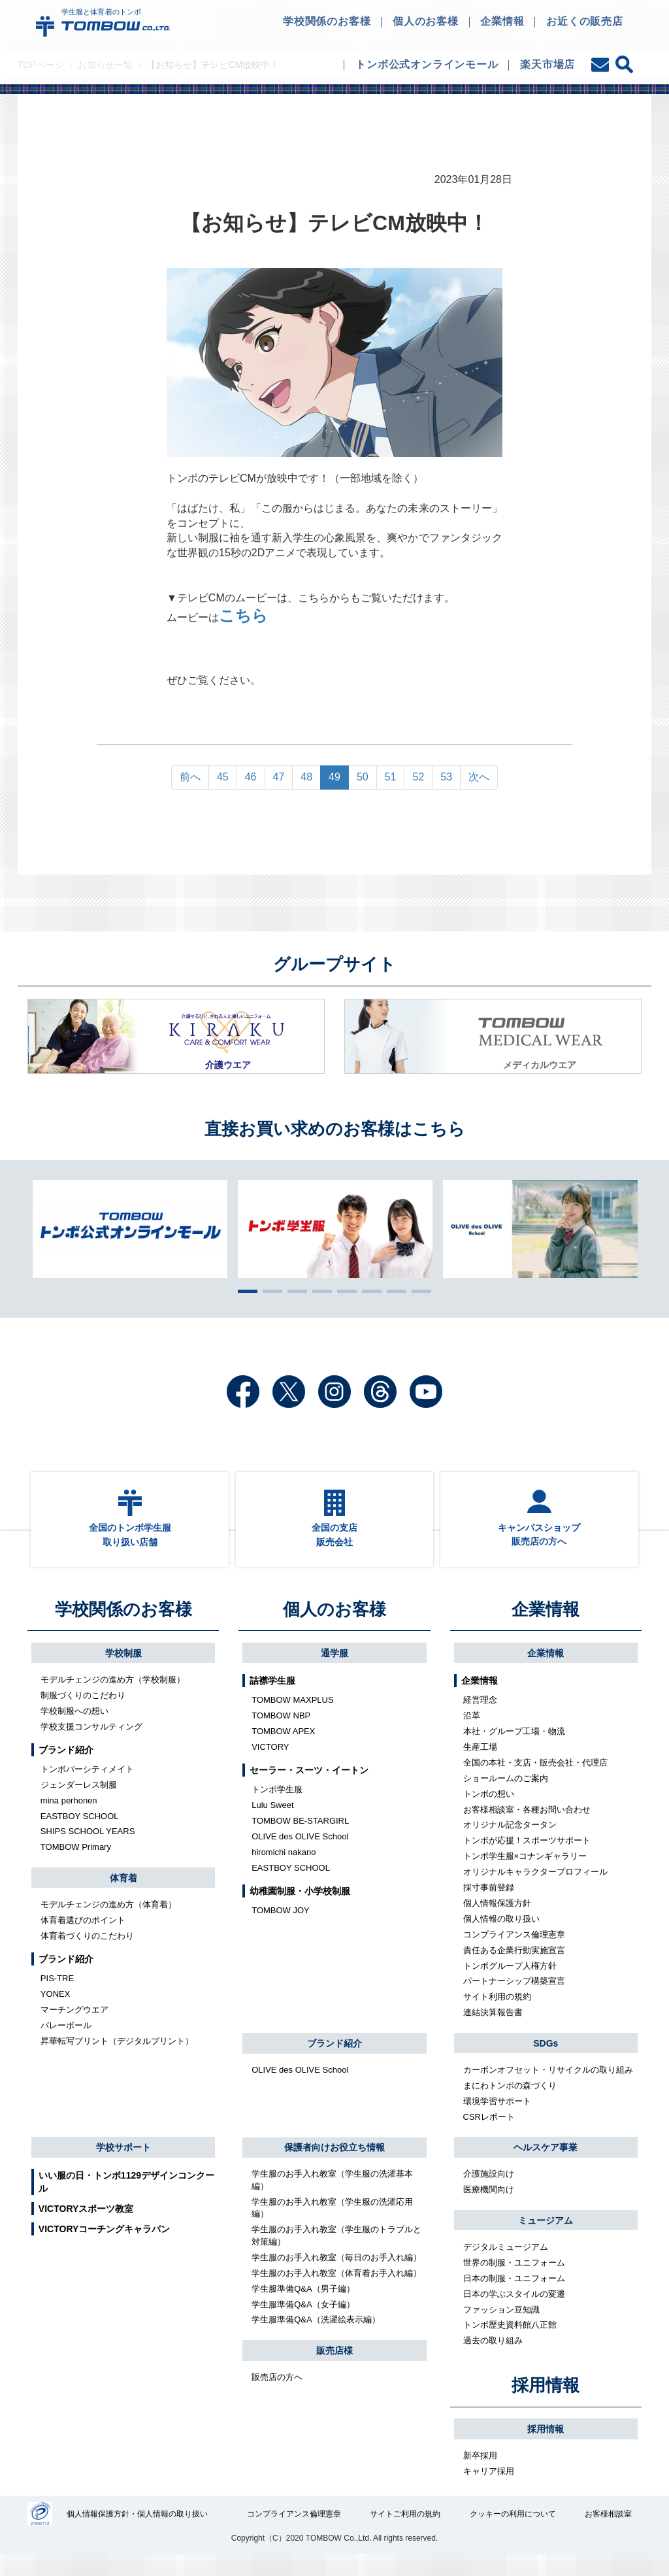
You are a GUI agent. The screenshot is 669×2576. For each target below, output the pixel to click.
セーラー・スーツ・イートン (309, 1788)
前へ (190, 776)
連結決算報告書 (493, 2031)
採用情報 (545, 2403)
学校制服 (123, 1671)
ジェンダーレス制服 (79, 1803)
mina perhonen (69, 1819)
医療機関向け (488, 2208)
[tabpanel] (335, 1228)
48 (306, 776)
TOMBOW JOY (281, 1928)
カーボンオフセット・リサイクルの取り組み (548, 2088)
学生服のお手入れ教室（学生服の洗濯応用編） (332, 2226)
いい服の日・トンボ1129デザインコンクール (126, 2200)
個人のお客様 (334, 1627)
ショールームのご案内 (505, 1796)
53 (446, 776)
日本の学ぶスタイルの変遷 (514, 2312)
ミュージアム (545, 2238)
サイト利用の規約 (497, 2015)
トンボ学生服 (277, 1808)
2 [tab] (269, 1290)
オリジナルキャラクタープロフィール (535, 1890)
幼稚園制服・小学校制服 (300, 1909)
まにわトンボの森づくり (510, 2104)
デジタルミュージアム (505, 2265)
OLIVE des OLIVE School (300, 1855)
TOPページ (41, 64)
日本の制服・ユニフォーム (514, 2296)
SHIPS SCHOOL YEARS (88, 1850)
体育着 (123, 1896)
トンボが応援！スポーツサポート (527, 1859)
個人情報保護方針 (497, 1921)
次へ (478, 776)
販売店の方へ (277, 2395)
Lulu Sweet (272, 1823)
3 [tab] (294, 1290)
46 (251, 776)
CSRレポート (489, 2135)
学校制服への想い (74, 1729)
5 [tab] (343, 1290)
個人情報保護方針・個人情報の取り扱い (139, 2534)
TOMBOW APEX (283, 1749)
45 (223, 776)
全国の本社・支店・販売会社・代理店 (535, 1781)
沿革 (471, 1734)
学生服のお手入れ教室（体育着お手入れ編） (336, 2291)
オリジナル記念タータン (510, 1843)
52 (418, 776)
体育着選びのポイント (83, 1938)
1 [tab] (244, 1290)
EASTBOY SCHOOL (80, 1834)
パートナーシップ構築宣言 (514, 2000)
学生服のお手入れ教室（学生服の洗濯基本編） (332, 2199)
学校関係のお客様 (123, 1627)
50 (362, 776)
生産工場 (480, 1765)
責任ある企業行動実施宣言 (514, 1968)
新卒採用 (480, 2474)
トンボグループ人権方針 (510, 1984)
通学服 (334, 1671)
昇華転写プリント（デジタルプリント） (117, 2059)
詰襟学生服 (272, 1699)
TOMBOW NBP (281, 1734)
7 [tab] (393, 1290)
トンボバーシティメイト (87, 1787)
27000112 (40, 2534)
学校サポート (123, 2165)
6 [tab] (368, 1290)
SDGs (545, 2061)
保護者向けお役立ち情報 (334, 2165)
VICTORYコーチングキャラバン (104, 2247)
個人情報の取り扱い (501, 1937)
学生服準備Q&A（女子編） (303, 2323)
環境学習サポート (497, 2119)
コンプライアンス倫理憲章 (514, 1953)
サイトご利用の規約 (406, 2534)
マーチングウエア (74, 2028)
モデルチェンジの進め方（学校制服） (113, 1698)
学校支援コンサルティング (91, 1745)
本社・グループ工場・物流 (514, 1749)
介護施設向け (488, 2193)
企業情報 (545, 1627)
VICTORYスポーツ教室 (86, 2227)
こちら (243, 616)
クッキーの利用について (513, 2534)
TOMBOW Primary (76, 1866)
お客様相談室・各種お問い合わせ (527, 1828)
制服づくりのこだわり (83, 1713)
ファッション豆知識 (501, 2328)
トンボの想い (488, 1812)
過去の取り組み (493, 2359)
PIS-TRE (57, 1996)
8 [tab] (418, 1290)
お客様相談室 (608, 2534)
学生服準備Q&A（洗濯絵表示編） (316, 2338)
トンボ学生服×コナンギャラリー (525, 1875)
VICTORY (270, 1765)
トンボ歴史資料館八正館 (510, 2344)
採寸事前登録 (488, 1906)
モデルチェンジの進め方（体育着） (108, 1923)
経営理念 (480, 1718)
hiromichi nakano (284, 1870)
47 (279, 776)
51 (391, 776)
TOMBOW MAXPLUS (292, 1718)
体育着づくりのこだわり (87, 1954)
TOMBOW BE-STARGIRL (300, 1839)
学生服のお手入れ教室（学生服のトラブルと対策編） (336, 2254)
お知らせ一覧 (105, 64)
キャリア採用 (488, 2489)
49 (334, 776)
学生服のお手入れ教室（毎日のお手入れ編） (336, 2276)
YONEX (56, 2012)
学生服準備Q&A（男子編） (303, 2307)
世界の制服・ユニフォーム (514, 2281)
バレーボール (66, 2044)
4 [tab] (318, 1290)
